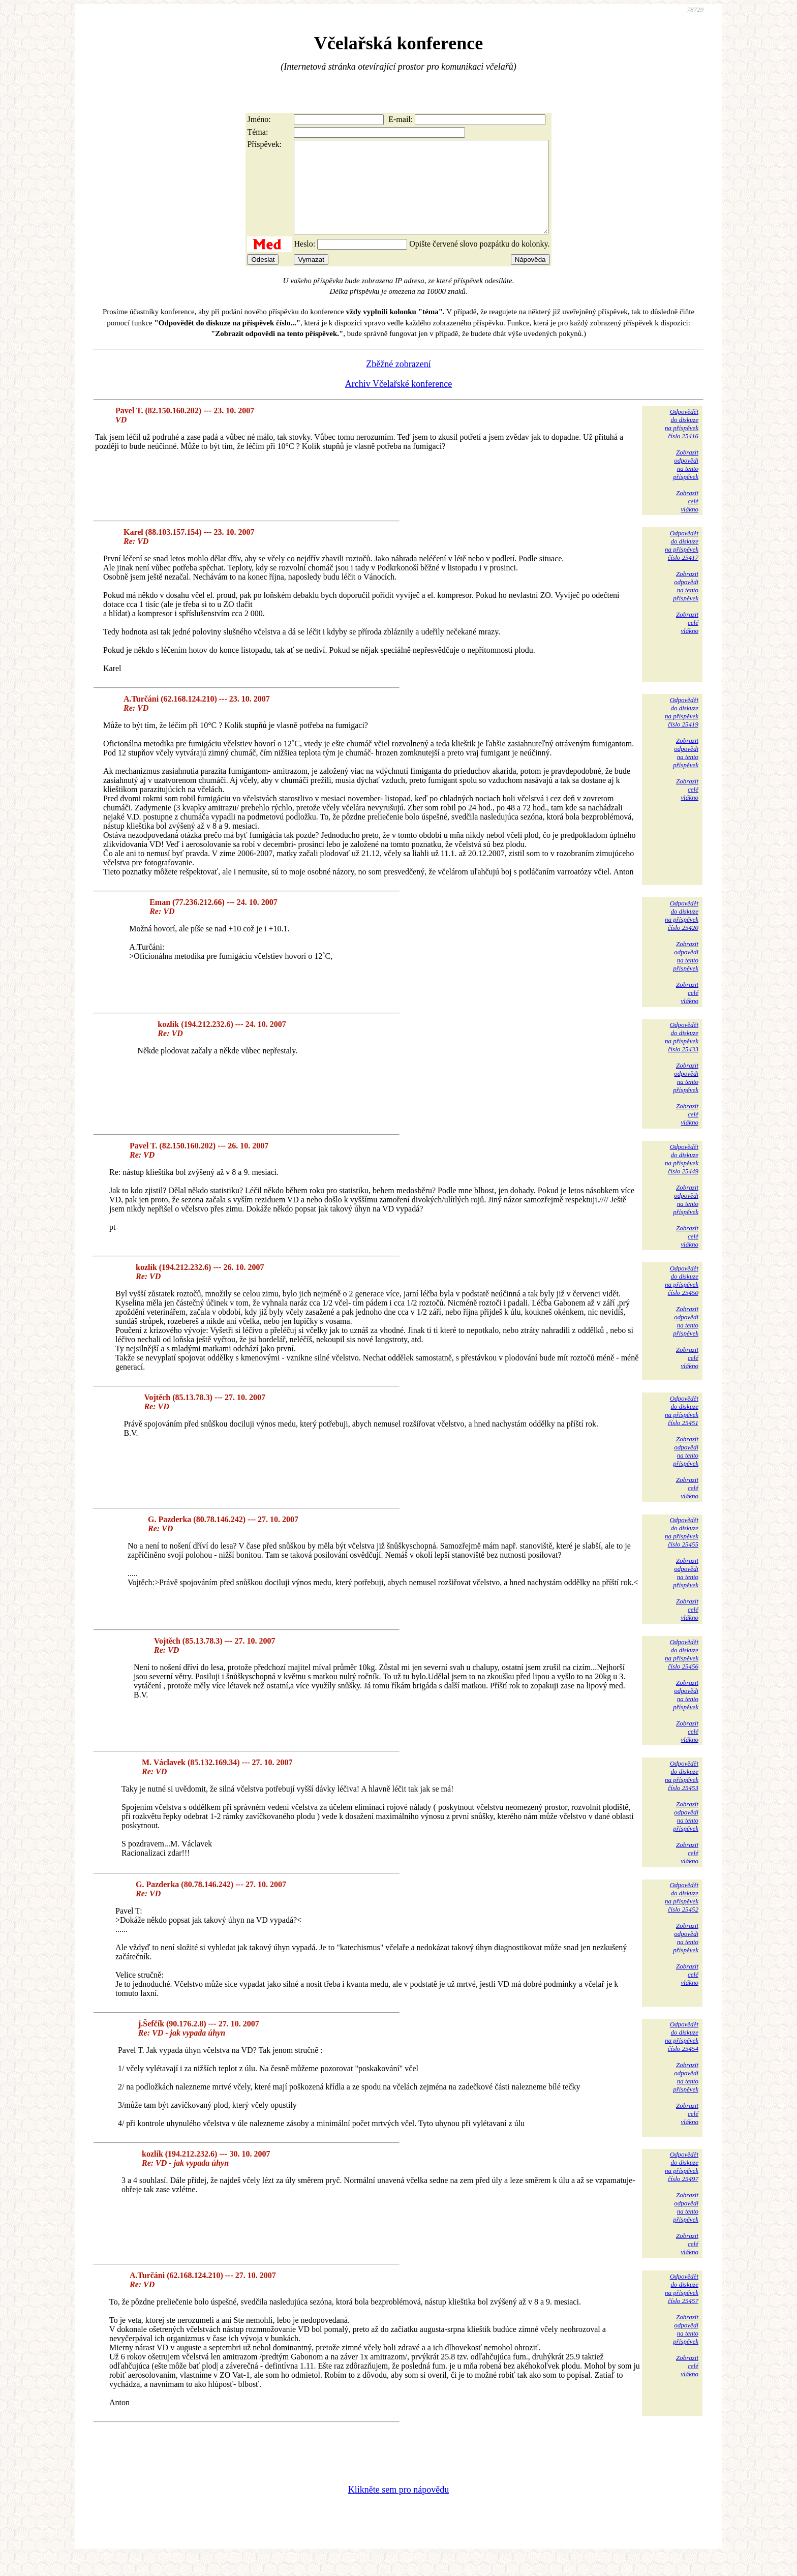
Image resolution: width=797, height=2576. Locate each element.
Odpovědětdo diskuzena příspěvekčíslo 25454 (681, 2055)
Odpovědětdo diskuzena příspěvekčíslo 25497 (681, 2185)
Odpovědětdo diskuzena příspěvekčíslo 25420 (681, 934)
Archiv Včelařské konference (398, 402)
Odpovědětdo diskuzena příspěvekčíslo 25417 (681, 564)
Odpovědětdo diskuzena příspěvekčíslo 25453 (681, 1794)
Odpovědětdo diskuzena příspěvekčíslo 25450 (681, 1299)
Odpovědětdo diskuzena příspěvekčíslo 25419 (681, 730)
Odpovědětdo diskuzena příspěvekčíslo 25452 (681, 1915)
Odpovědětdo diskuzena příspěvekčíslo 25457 (681, 2307)
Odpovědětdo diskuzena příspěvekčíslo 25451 (681, 1429)
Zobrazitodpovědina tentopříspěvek (685, 483)
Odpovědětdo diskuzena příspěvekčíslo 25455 (681, 1550)
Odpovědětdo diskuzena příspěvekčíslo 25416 (681, 442)
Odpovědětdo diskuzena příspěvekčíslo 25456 (681, 1672)
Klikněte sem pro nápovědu (398, 2508)
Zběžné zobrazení (398, 382)
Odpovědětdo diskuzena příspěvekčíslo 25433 (681, 1055)
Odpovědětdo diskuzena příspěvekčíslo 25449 (681, 1177)
